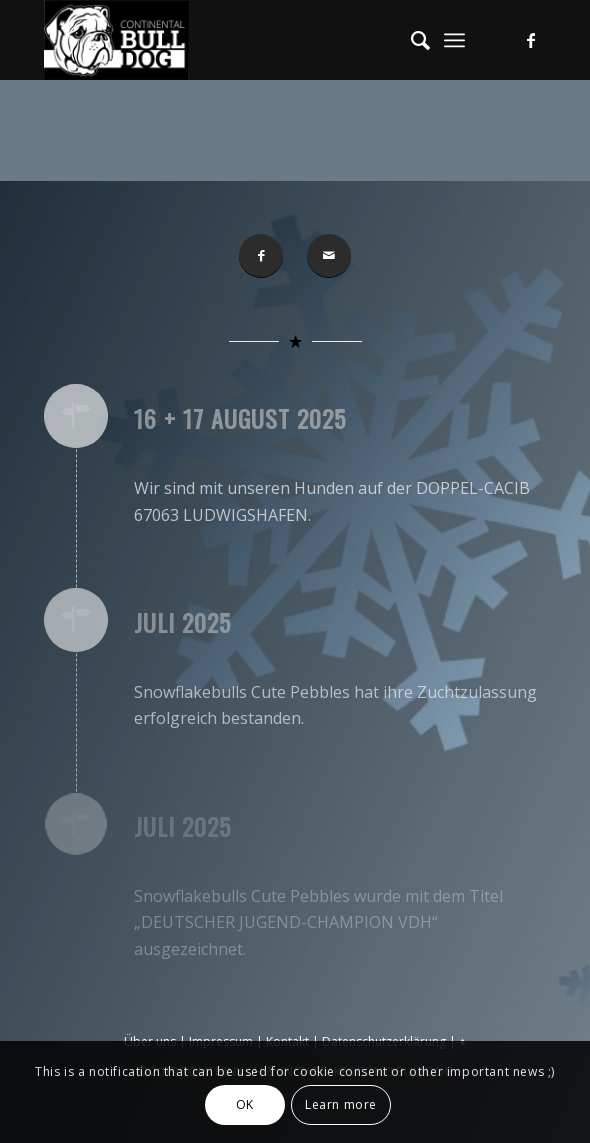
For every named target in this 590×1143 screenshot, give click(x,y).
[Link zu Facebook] (531, 40)
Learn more (341, 1104)
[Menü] (454, 40)
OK (245, 1104)
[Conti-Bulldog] (244, 40)
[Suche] (410, 40)
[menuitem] (410, 40)
